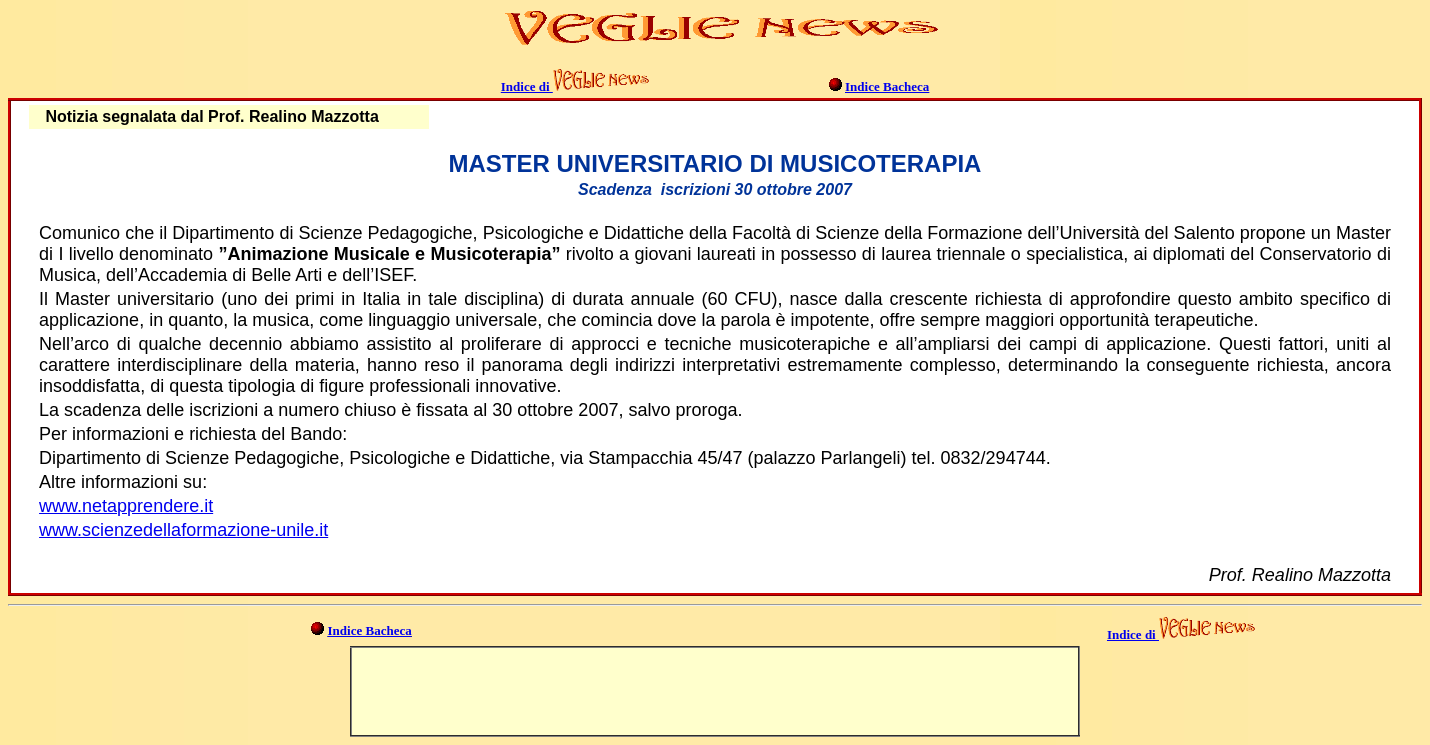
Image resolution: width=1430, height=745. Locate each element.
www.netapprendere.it (126, 506)
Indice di (527, 86)
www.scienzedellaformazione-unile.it (183, 530)
